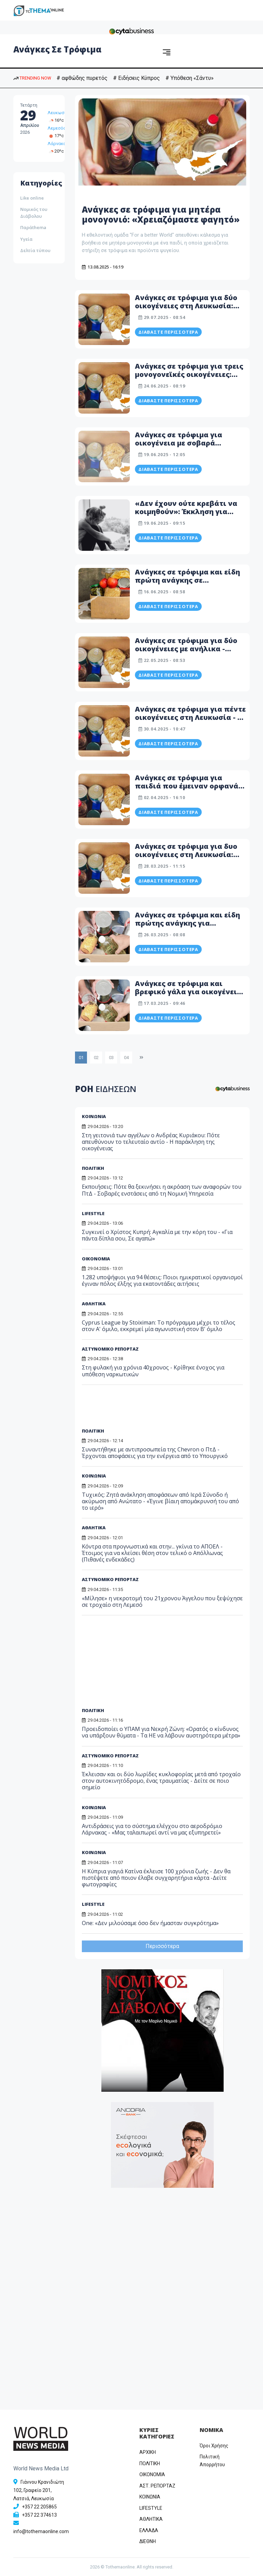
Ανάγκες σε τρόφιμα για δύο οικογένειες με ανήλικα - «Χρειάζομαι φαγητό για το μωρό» (186, 653)
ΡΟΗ (105, 1088)
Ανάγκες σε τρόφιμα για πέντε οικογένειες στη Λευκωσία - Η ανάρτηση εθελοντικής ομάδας (190, 721)
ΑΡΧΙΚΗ (147, 2452)
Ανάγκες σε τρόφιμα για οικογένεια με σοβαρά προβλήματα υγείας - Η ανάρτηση (178, 447)
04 (126, 1057)
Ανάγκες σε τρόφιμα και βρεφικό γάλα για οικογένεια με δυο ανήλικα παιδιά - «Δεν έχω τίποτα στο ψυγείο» (189, 996)
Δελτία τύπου (35, 250)
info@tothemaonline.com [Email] (41, 2531)
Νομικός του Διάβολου (33, 212)
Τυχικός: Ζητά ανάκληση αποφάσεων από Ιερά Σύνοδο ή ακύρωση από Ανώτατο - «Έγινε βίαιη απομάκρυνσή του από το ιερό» (160, 1501)
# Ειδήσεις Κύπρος (136, 78)
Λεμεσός (57, 128)
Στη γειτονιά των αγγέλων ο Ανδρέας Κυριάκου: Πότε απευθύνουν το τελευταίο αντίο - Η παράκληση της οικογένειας (151, 1141)
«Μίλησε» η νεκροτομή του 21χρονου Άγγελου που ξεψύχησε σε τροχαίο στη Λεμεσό (162, 1601)
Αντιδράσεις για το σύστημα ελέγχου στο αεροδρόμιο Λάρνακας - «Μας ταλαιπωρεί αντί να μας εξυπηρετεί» (152, 1829)
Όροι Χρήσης (214, 2445)
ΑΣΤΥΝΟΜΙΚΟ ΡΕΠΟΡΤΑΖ (110, 1579)
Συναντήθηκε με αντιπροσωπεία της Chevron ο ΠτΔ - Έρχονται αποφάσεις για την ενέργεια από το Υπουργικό (155, 1453)
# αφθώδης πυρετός (82, 78)
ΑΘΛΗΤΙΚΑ (93, 1527)
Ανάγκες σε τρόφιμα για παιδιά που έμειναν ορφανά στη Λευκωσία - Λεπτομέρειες (188, 786)
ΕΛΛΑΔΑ (148, 2530)
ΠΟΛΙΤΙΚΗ (93, 1168)
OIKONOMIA (152, 2474)
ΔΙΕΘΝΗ (147, 2541)
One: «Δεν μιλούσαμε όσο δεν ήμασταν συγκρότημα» (150, 1923)
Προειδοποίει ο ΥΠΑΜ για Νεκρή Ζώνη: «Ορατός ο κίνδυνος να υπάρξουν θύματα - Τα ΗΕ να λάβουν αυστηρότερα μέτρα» (161, 1732)
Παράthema (33, 227)
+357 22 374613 (39, 2515)
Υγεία (26, 239)
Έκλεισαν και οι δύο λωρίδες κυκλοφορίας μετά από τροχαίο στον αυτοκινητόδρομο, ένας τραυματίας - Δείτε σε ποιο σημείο (161, 1780)
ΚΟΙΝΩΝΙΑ (94, 1116)
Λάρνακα (57, 143)
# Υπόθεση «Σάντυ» (189, 78)
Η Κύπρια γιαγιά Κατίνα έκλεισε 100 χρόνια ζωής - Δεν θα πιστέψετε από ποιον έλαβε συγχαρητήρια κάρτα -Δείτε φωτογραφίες (156, 1877)
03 (111, 1057)
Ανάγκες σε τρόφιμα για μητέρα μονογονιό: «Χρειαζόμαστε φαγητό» (161, 214)
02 (96, 1057)
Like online (32, 198)
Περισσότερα (162, 1946)
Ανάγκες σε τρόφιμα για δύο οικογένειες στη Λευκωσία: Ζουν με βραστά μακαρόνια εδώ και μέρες (186, 310)
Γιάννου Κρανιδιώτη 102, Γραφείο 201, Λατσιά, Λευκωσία (38, 2490)
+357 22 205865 (39, 2506)
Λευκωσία (58, 112)
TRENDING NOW (32, 78)
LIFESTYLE (93, 1904)
